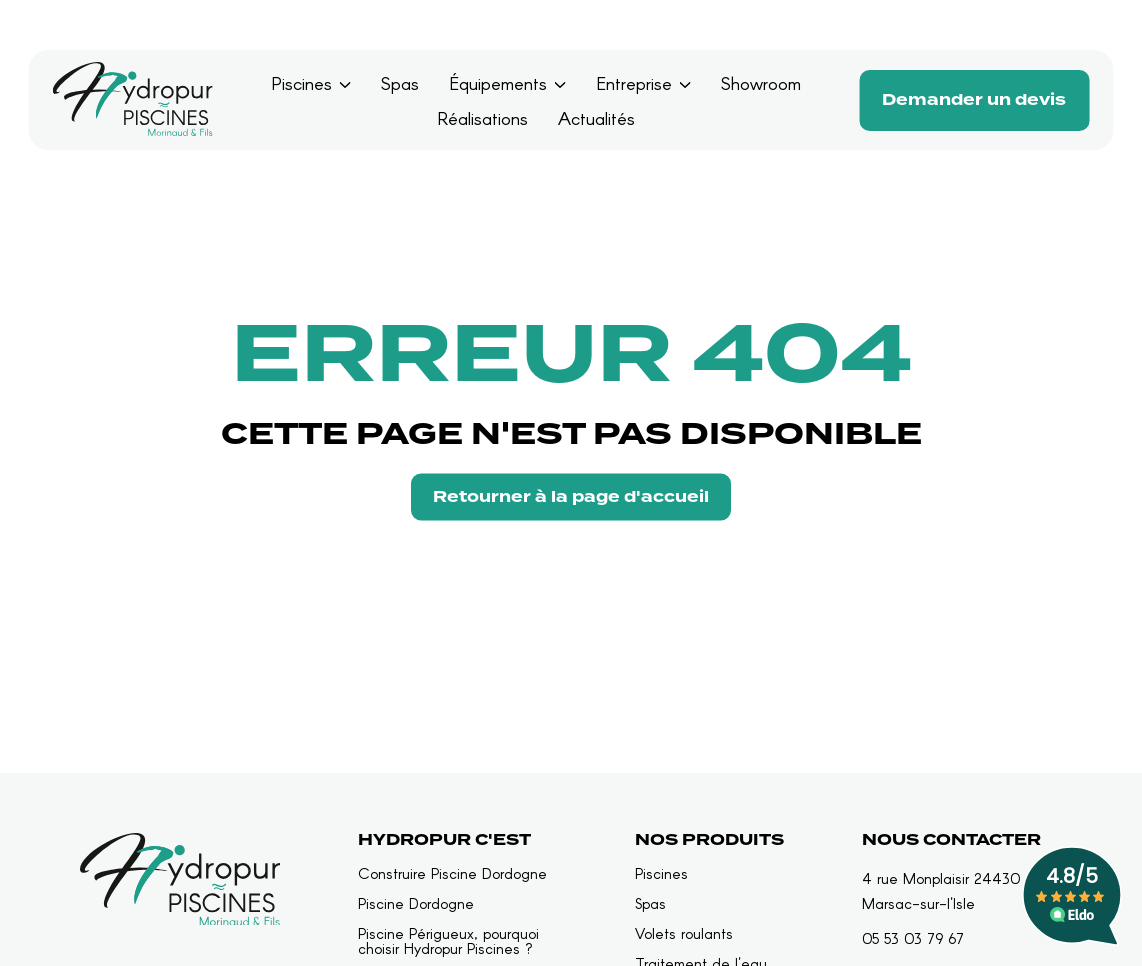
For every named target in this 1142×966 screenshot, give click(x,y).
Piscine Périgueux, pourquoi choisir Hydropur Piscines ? (448, 941)
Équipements (498, 83)
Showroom (761, 83)
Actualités (596, 118)
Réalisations (482, 118)
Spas (400, 83)
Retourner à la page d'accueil (571, 497)
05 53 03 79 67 (913, 938)
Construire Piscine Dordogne (452, 873)
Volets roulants (684, 933)
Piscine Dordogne (416, 903)
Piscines (301, 83)
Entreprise (634, 83)
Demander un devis (974, 100)
